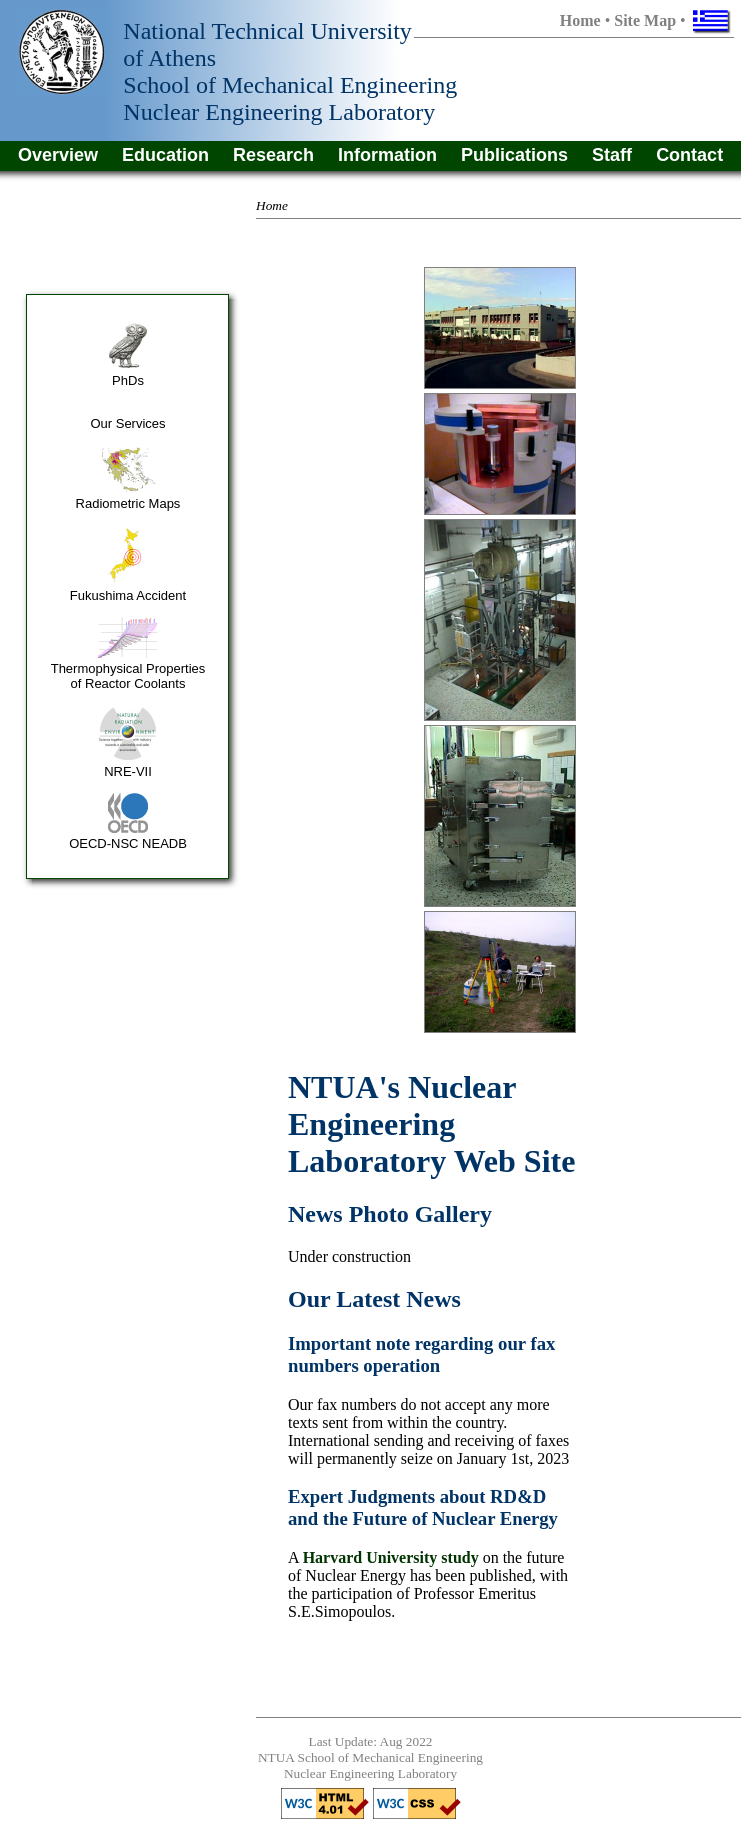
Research (273, 155)
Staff (612, 155)
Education (165, 155)
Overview (58, 155)
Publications (514, 155)
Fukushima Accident (128, 595)
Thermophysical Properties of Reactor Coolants (128, 676)
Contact (689, 155)
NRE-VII (128, 771)
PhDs (128, 380)
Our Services (127, 423)
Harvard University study (391, 1557)
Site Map (645, 20)
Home (580, 20)
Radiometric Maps (128, 503)
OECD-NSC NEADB (128, 843)
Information (387, 155)
